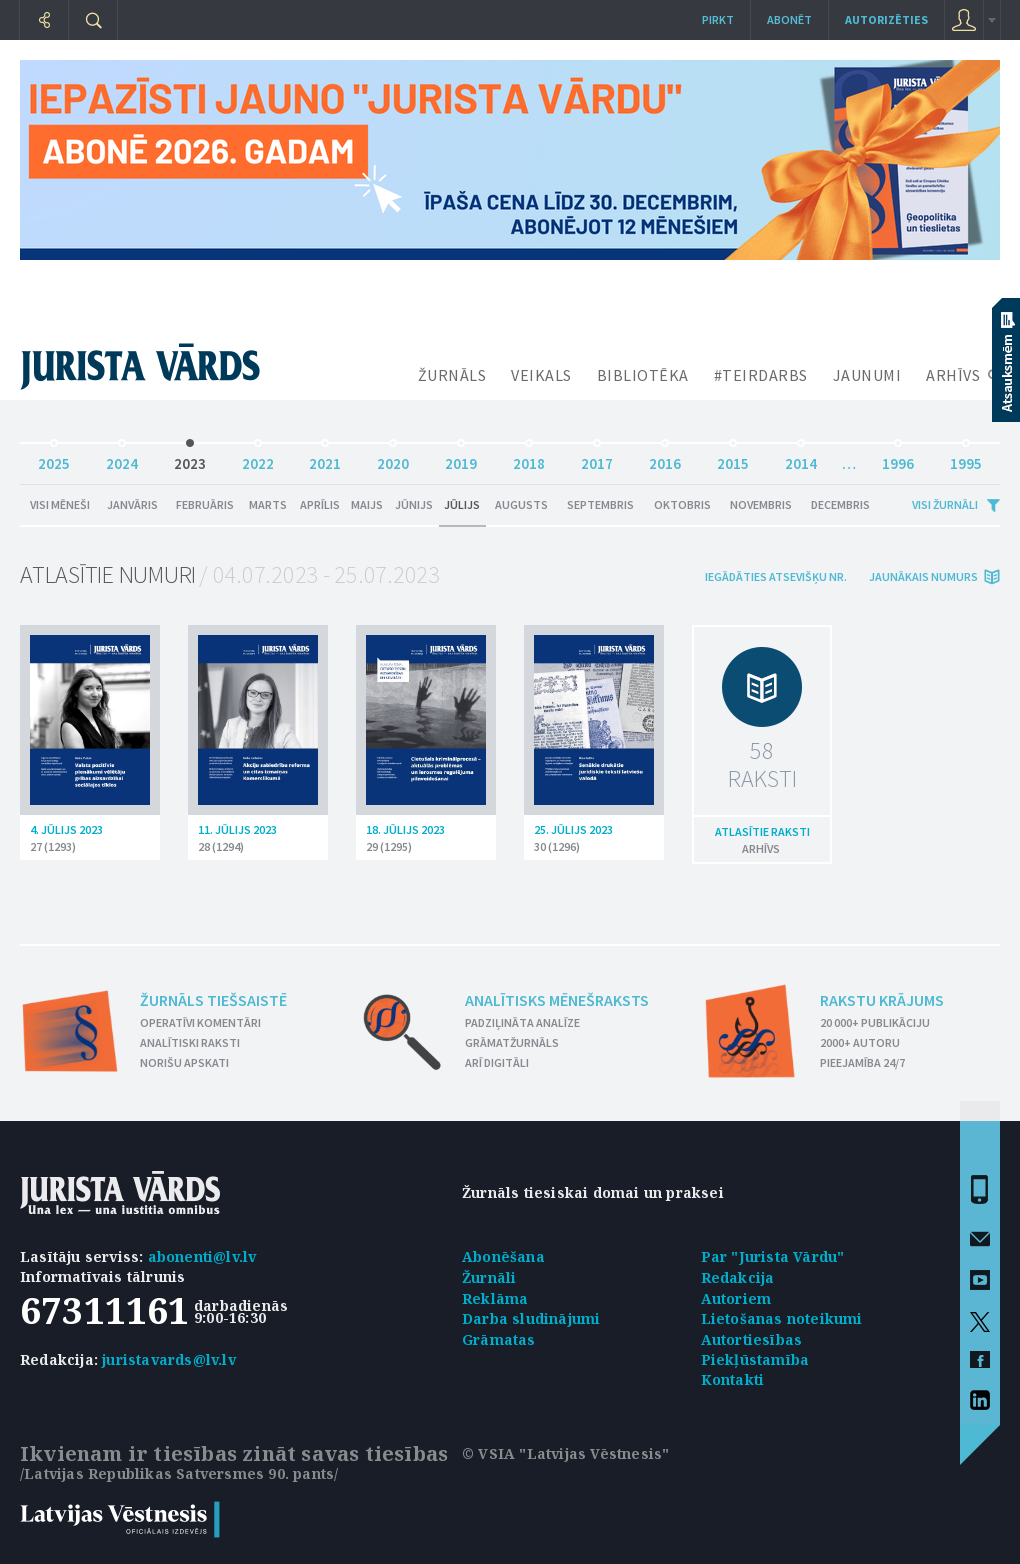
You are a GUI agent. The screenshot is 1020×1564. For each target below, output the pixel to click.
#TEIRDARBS (761, 375)
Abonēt (789, 19)
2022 (258, 458)
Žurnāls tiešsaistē (213, 1000)
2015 (733, 458)
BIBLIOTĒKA (643, 375)
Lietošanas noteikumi (782, 1318)
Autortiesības (752, 1339)
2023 (190, 458)
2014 (801, 458)
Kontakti (733, 1379)
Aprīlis (320, 504)
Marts (268, 504)
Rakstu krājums (882, 1000)
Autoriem (736, 1298)
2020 (393, 458)
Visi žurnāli (945, 504)
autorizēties (886, 19)
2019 (461, 458)
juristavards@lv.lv (169, 1359)
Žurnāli (489, 1277)
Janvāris (132, 504)
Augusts (521, 504)
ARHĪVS (953, 375)
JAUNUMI (867, 375)
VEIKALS (541, 375)
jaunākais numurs (923, 576)
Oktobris (682, 504)
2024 (122, 458)
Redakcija (738, 1277)
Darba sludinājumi (531, 1318)
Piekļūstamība (755, 1359)
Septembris (600, 504)
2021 (325, 458)
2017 (597, 458)
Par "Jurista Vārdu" (773, 1256)
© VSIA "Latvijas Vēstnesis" (565, 1453)
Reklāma (495, 1298)
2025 (54, 458)
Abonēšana (503, 1256)
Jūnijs (414, 504)
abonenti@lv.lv (202, 1256)
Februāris (205, 504)
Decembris (840, 504)
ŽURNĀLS (452, 375)
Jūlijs (462, 504)
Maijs (367, 504)
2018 (529, 458)
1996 (898, 458)
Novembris (761, 504)
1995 (966, 458)
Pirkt (718, 19)
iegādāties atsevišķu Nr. (776, 576)
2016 (665, 458)
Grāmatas (499, 1339)
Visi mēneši (60, 504)
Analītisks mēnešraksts (557, 1000)
